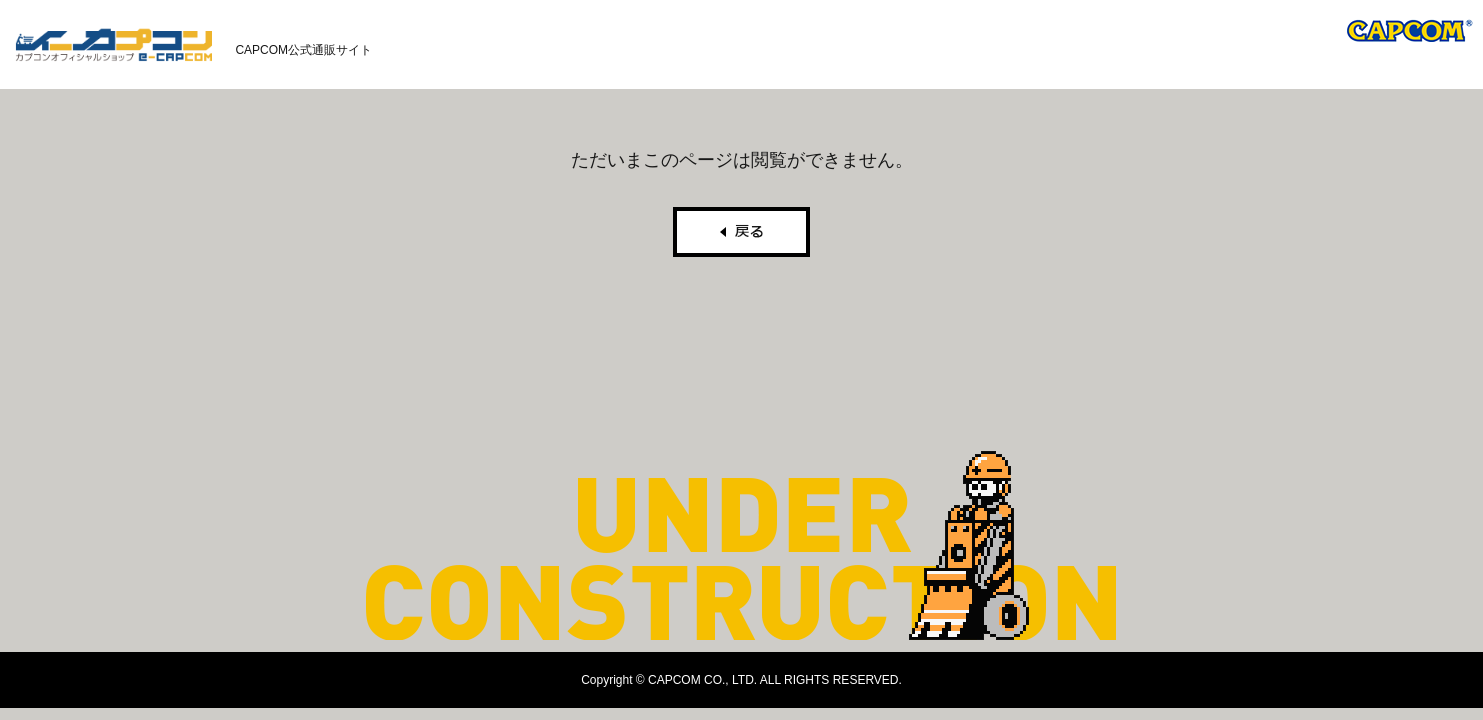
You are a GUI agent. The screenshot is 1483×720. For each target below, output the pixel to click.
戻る (741, 232)
